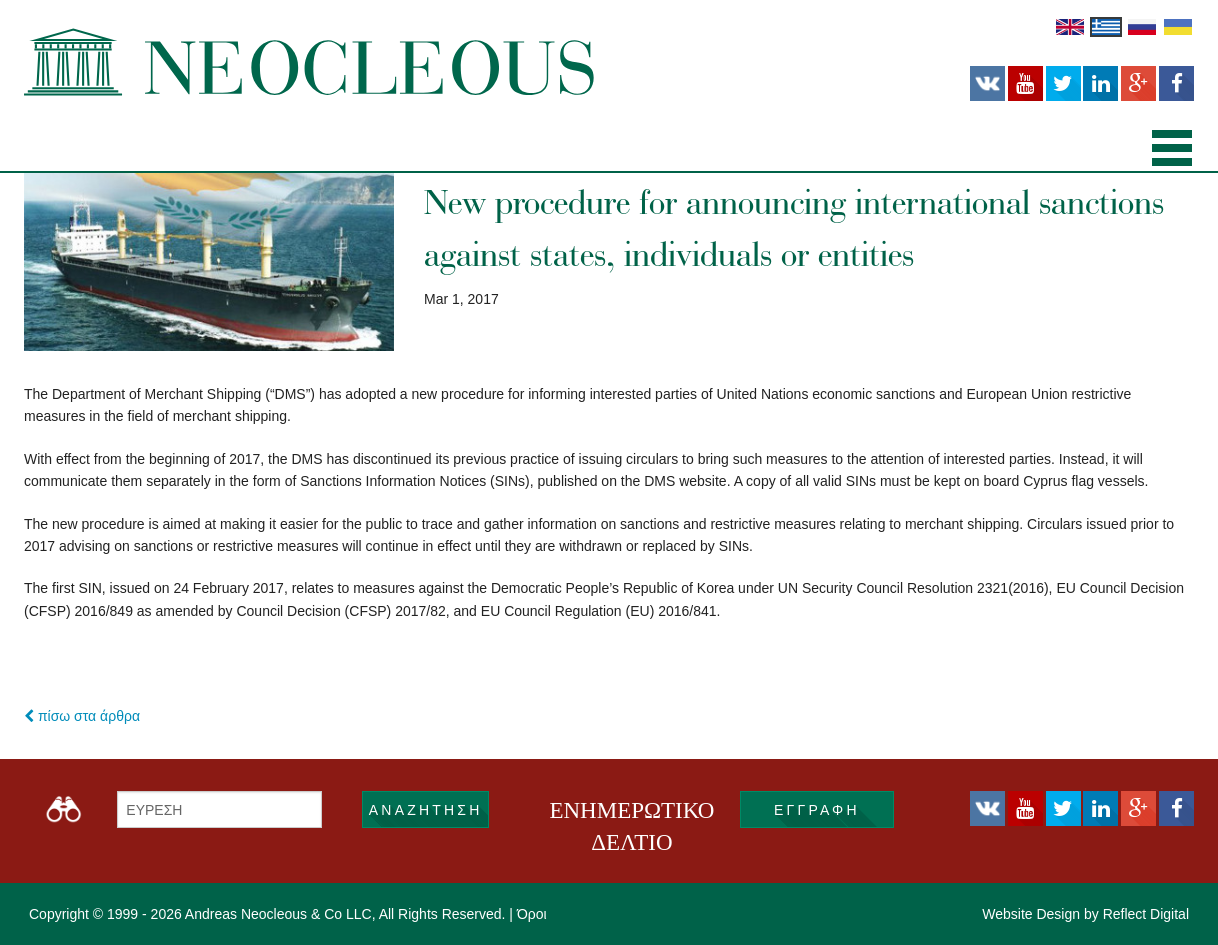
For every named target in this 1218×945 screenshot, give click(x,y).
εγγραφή (817, 810)
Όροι (532, 914)
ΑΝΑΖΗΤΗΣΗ (426, 810)
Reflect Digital (1146, 914)
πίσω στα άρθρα (82, 716)
